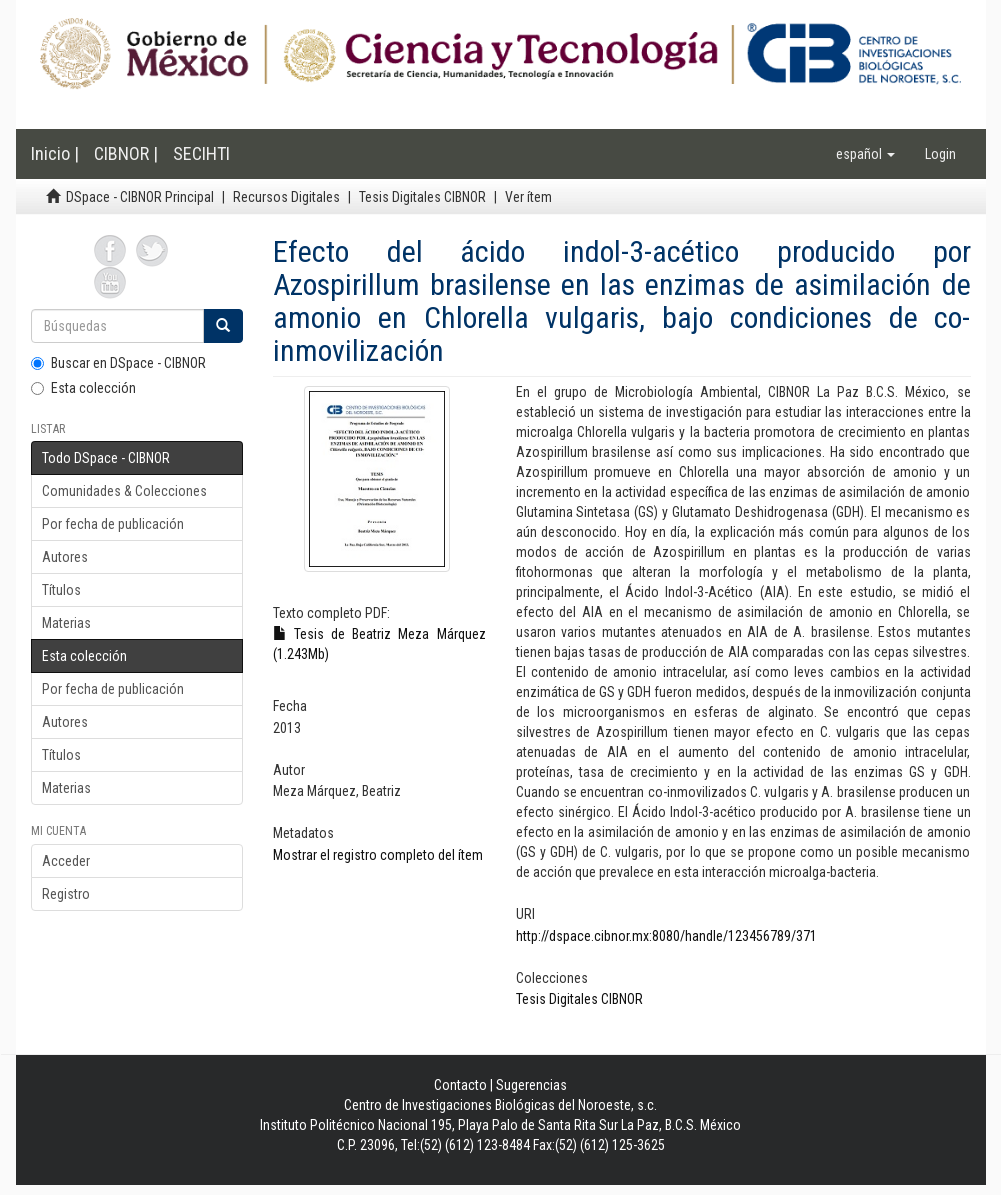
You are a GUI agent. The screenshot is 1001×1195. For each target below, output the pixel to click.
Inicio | (55, 153)
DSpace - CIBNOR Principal (140, 197)
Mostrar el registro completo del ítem (378, 855)
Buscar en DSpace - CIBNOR (118, 363)
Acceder (66, 861)
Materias (66, 623)
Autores (65, 557)
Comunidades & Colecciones (124, 491)
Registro (66, 894)
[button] (865, 154)
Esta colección (83, 388)
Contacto (460, 1085)
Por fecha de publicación (113, 524)
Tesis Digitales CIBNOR (422, 197)
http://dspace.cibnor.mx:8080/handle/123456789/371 (666, 936)
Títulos (61, 590)
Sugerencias (531, 1085)
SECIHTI (201, 153)
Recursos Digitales (286, 197)
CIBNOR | (126, 153)
